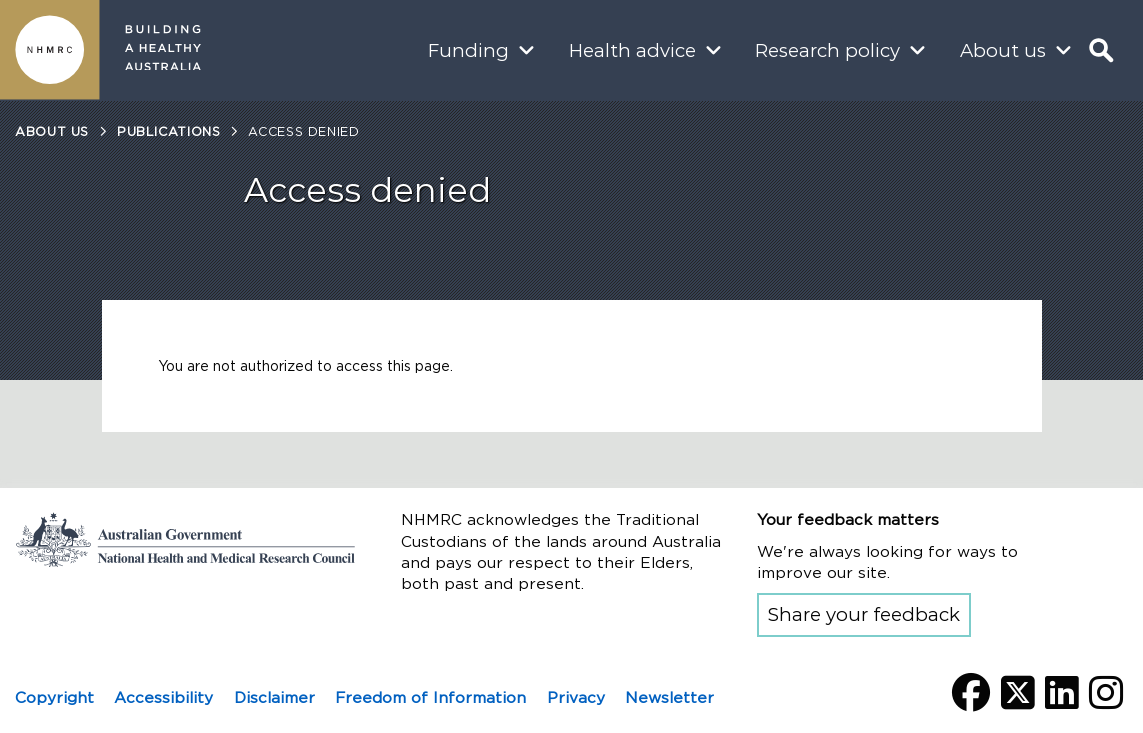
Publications (169, 131)
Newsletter (669, 697)
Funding (468, 50)
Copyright (54, 697)
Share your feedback (864, 614)
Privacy (576, 697)
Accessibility (163, 697)
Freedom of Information (430, 697)
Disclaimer (274, 697)
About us (1003, 50)
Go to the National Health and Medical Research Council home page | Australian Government (185, 539)
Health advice (632, 50)
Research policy (827, 50)
